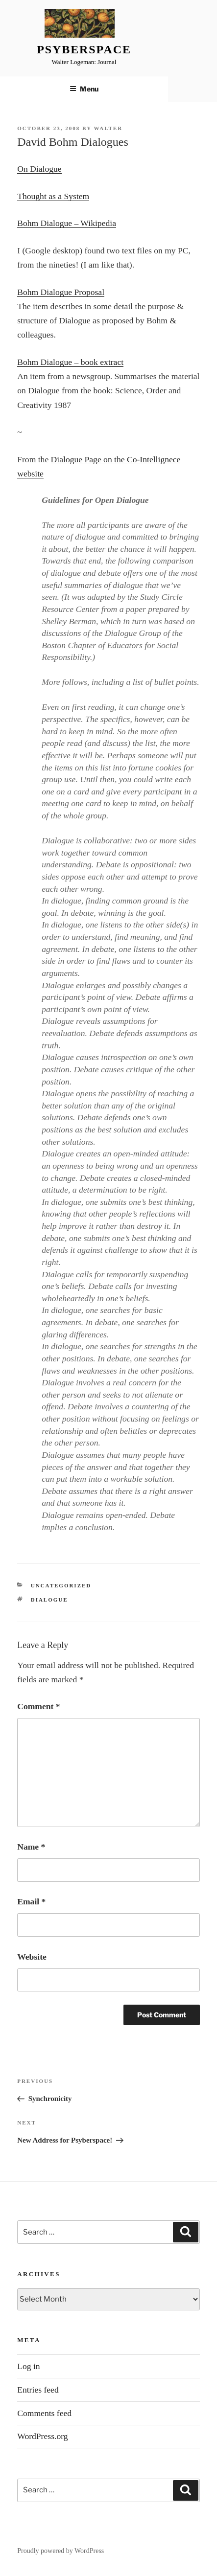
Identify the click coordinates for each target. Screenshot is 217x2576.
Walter (108, 128)
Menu (84, 89)
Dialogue (49, 1600)
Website (32, 1957)
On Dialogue (39, 169)
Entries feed (38, 2390)
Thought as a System (53, 196)
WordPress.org (42, 2436)
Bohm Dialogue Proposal (60, 292)
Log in (28, 2366)
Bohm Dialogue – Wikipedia (66, 223)
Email (31, 1901)
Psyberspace (84, 49)
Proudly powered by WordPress (60, 2550)
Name (31, 1847)
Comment (38, 1706)
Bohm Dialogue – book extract (70, 362)
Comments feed (44, 2413)
